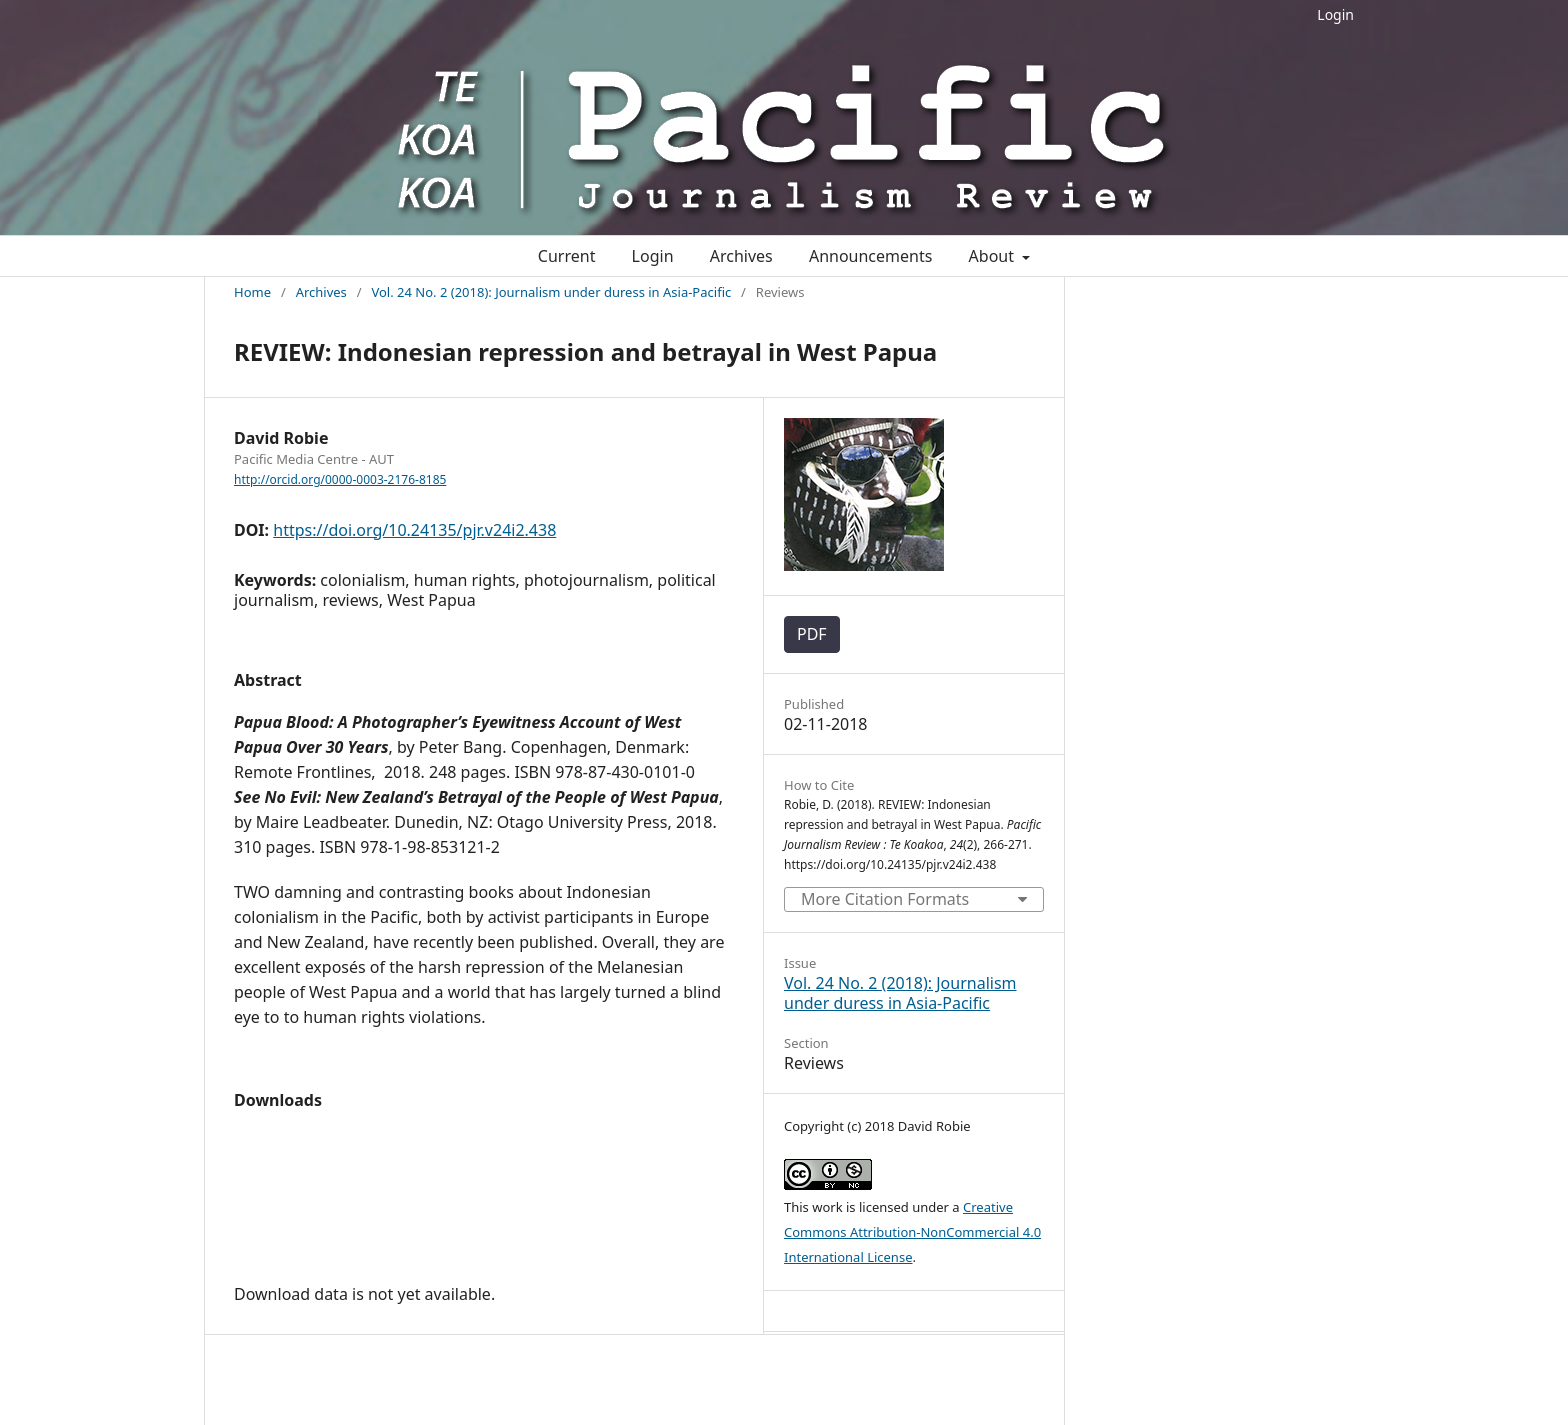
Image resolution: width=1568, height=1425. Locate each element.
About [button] (994, 256)
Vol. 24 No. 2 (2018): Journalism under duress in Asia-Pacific (551, 292)
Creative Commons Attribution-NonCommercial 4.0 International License (912, 1232)
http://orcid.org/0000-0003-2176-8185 (340, 479)
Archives (741, 256)
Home (252, 292)
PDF (812, 634)
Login (1335, 14)
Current (567, 256)
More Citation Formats (885, 899)
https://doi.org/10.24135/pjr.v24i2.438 (414, 530)
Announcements (870, 256)
